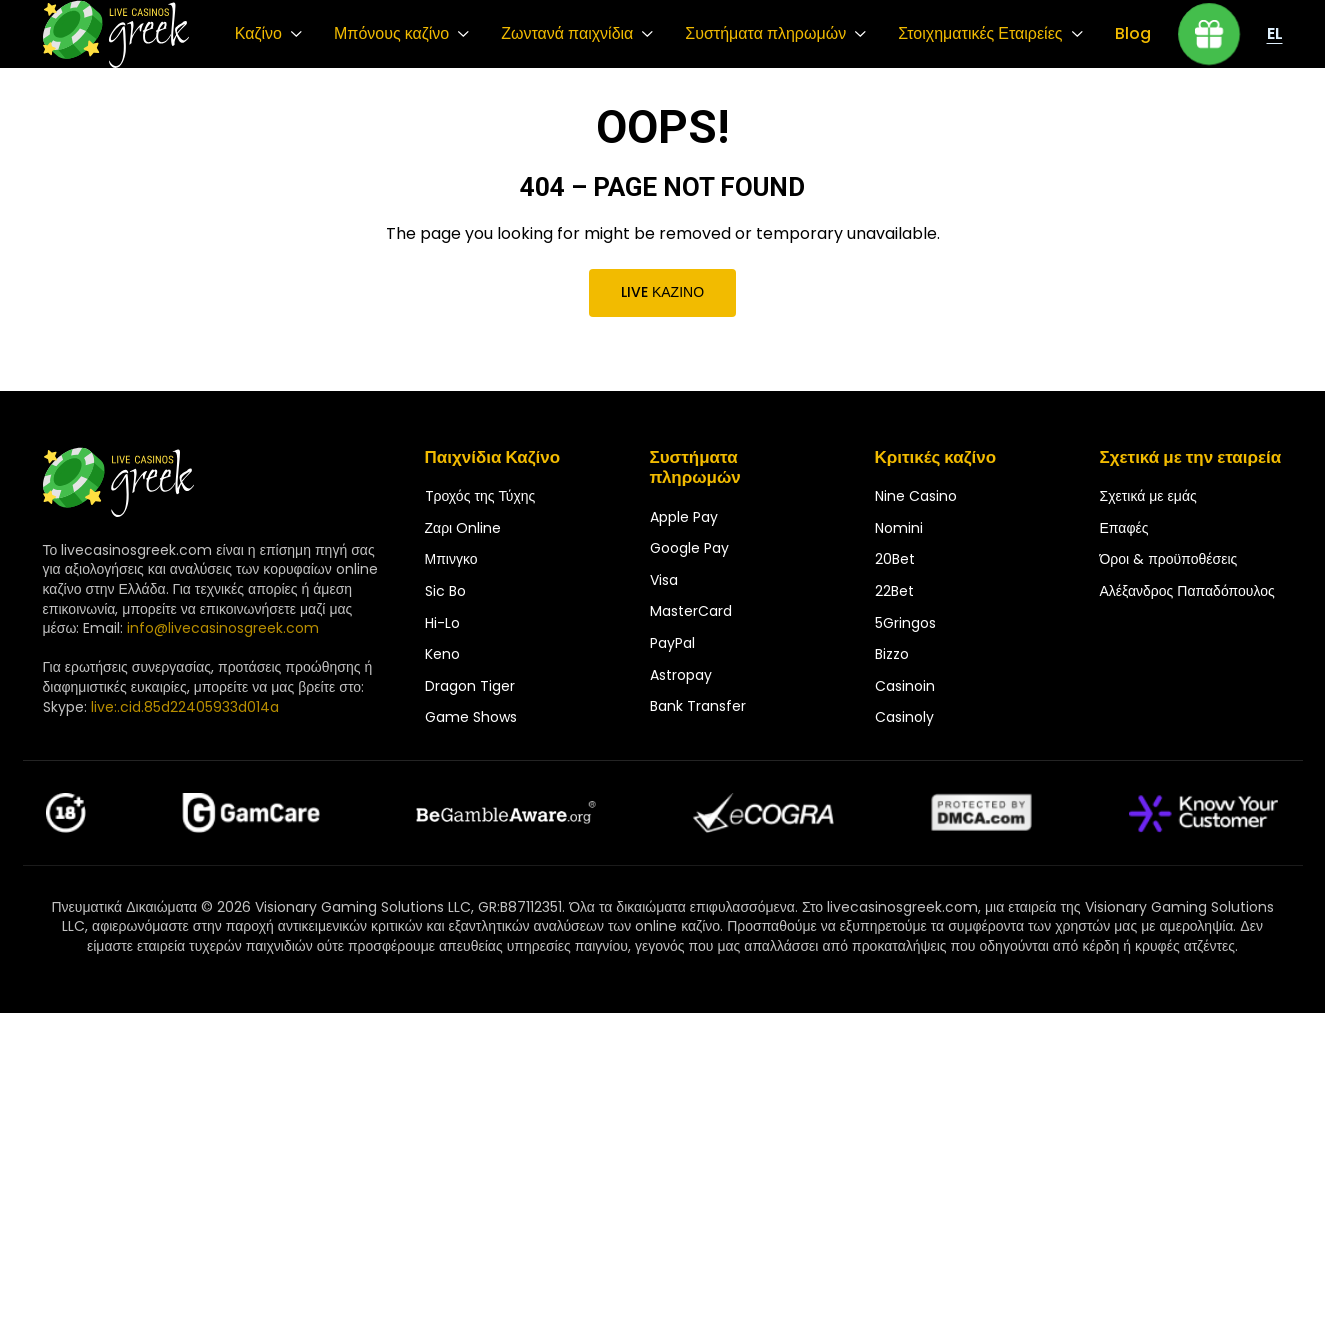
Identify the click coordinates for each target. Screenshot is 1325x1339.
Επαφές (1124, 528)
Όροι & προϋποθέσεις (1169, 559)
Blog (1133, 34)
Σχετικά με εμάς (1148, 496)
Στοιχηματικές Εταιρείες (980, 34)
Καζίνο (258, 34)
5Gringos (905, 623)
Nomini (899, 528)
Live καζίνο (662, 292)
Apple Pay (684, 517)
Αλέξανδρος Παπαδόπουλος (1187, 591)
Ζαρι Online (463, 528)
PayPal (672, 643)
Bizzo (892, 654)
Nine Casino (916, 496)
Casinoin (905, 686)
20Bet (895, 559)
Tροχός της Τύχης (480, 496)
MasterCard (691, 611)
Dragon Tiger (470, 686)
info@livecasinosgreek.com (223, 628)
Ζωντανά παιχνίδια (567, 34)
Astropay (681, 675)
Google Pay (689, 548)
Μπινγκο (451, 559)
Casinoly (904, 717)
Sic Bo (445, 591)
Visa (664, 580)
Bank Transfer (698, 706)
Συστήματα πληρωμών (765, 34)
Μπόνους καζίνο (391, 34)
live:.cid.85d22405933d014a (185, 707)
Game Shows (471, 717)
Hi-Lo (442, 623)
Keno (442, 654)
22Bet (894, 591)
